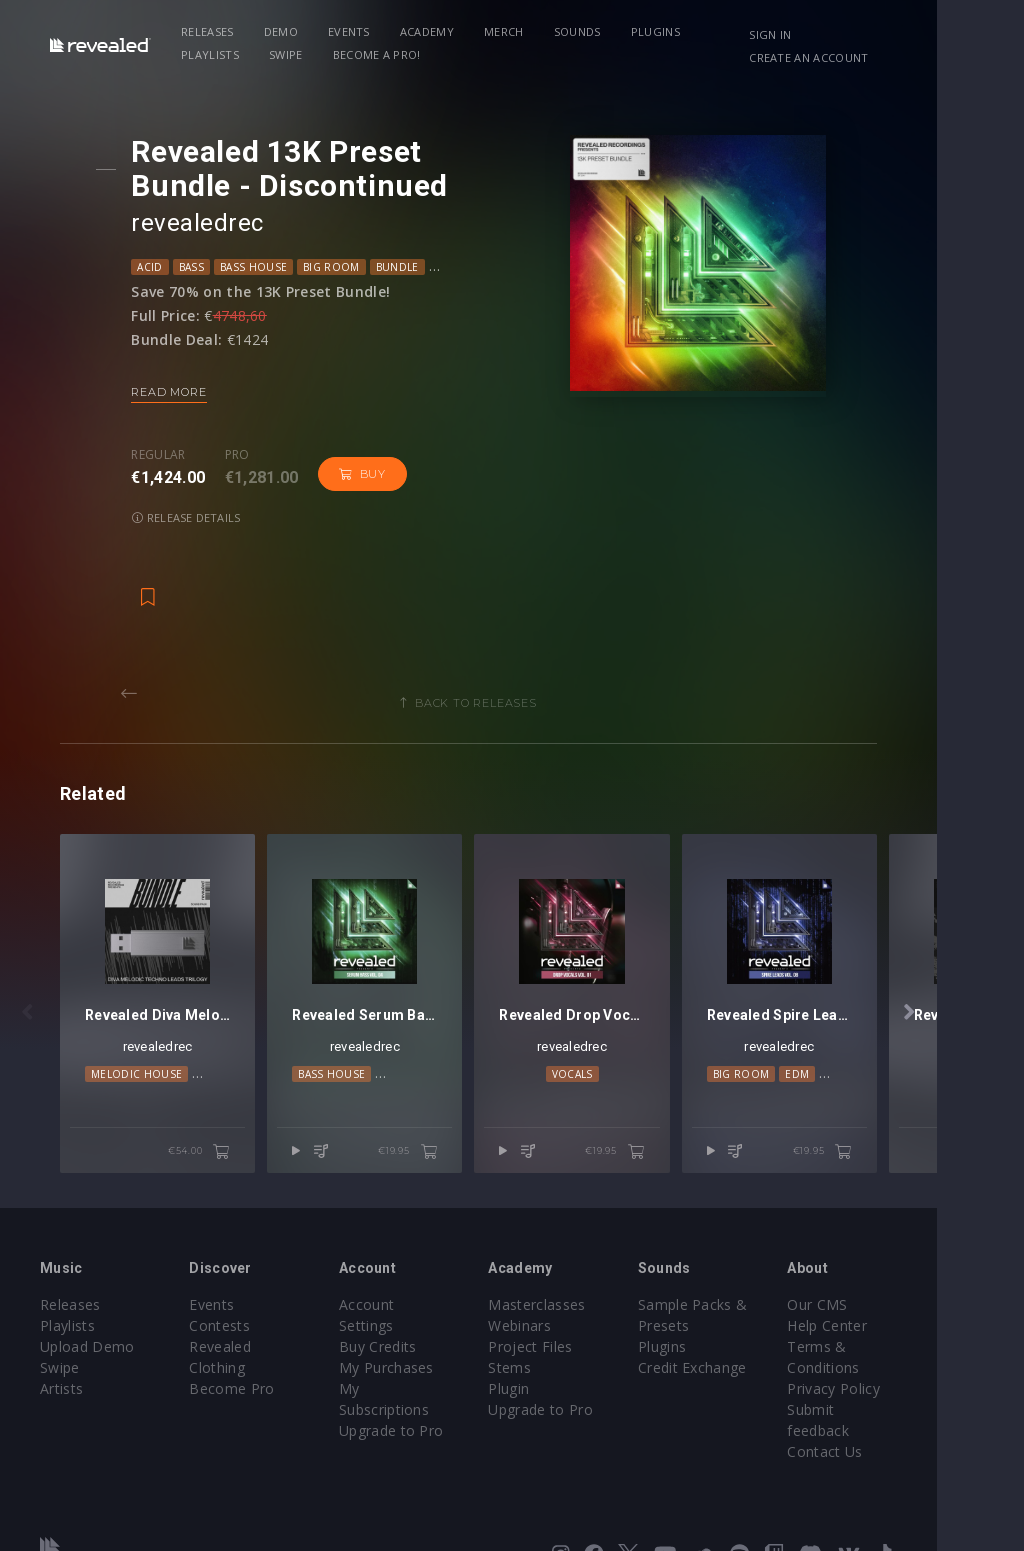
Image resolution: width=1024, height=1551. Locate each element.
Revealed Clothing (264, 1301)
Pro (244, 455)
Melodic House (136, 1052)
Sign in (841, 34)
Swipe (209, 54)
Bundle (404, 267)
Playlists (749, 31)
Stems (553, 1322)
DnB (538, 267)
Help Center (900, 1280)
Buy (369, 474)
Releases (218, 31)
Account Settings (425, 1259)
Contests (234, 1280)
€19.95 (451, 1105)
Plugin (552, 1343)
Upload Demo (87, 1301)
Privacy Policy (906, 1343)
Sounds (587, 31)
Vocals (626, 1052)
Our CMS (890, 1259)
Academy (437, 31)
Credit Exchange (750, 1322)
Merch (515, 31)
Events (360, 31)
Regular (166, 455)
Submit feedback (916, 1364)
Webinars (563, 1280)
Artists (61, 1343)
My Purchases (415, 1301)
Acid (157, 267)
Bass (198, 267)
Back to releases (519, 659)
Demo (291, 31)
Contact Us (897, 1385)
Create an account (879, 57)
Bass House (260, 267)
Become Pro (246, 1322)
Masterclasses (580, 1259)
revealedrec (205, 223)
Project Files (574, 1301)
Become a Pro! (299, 54)
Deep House (476, 267)
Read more (176, 392)
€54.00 (221, 1105)
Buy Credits (407, 1280)
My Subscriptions (425, 1322)
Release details (474, 473)
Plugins (665, 31)
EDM (863, 1052)
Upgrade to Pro (420, 1343)
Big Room (338, 267)
